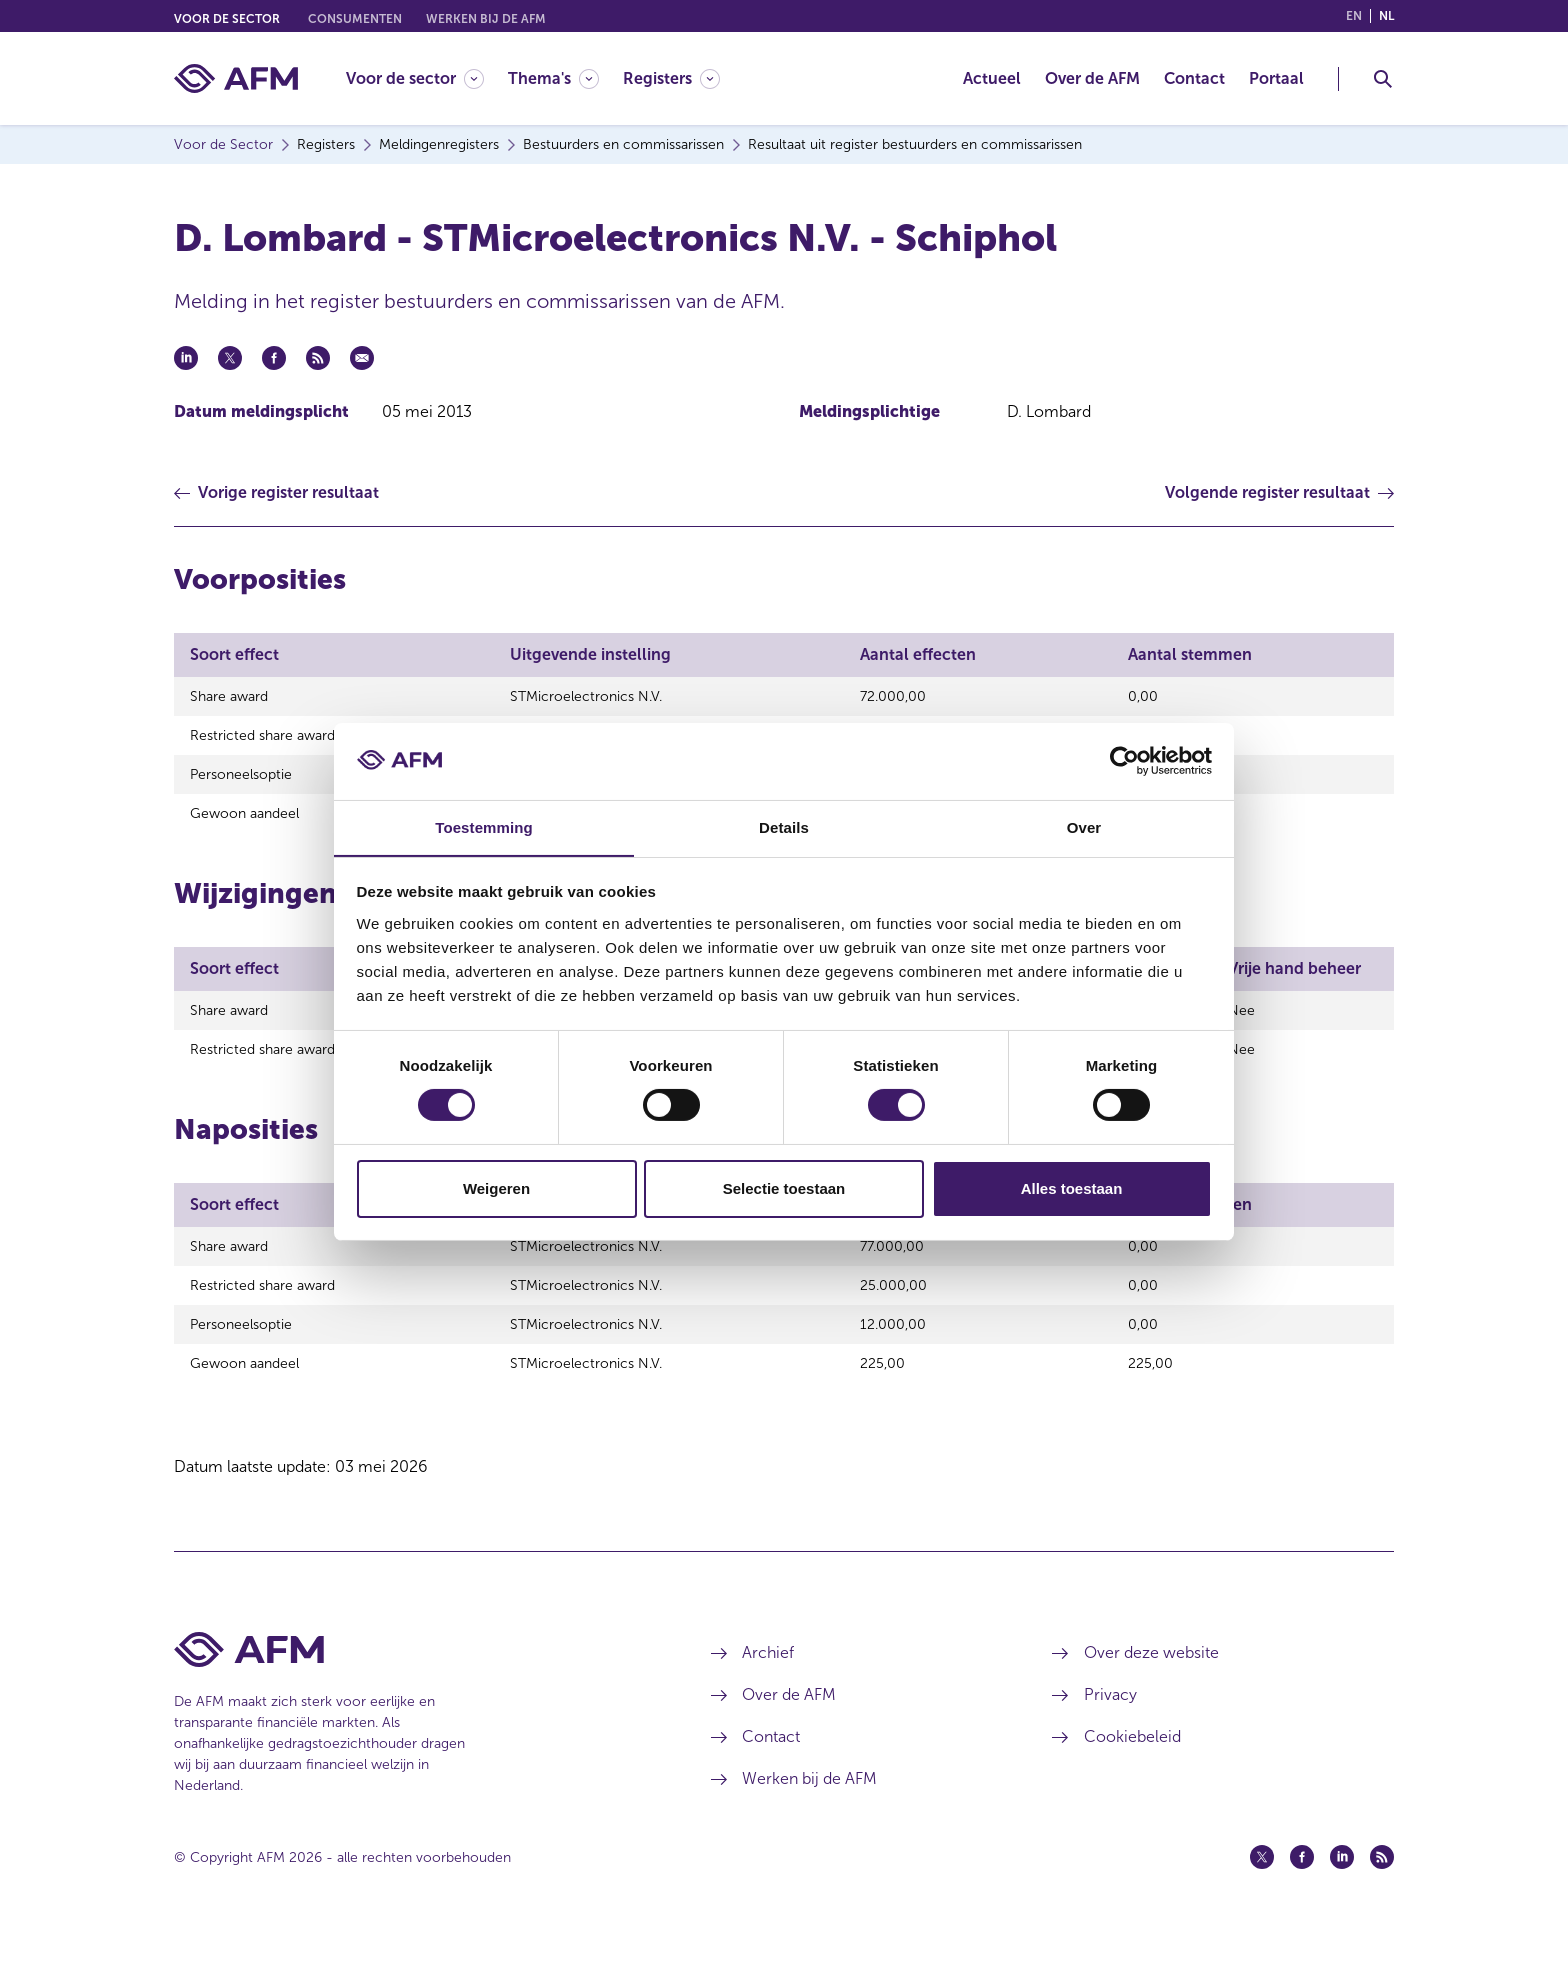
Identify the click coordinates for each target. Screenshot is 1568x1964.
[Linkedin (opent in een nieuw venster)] (1342, 1887)
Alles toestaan (1072, 1188)
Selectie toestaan (784, 1188)
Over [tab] (1084, 826)
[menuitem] (427, 78)
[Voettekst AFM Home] (412, 1679)
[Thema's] (553, 78)
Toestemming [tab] (484, 826)
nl (1386, 16)
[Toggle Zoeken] (1383, 79)
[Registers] (671, 78)
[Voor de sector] (415, 78)
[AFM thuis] (236, 78)
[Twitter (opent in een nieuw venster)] (1262, 1887)
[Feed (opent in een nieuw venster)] (1382, 1887)
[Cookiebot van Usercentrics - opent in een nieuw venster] (1124, 761)
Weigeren (496, 1188)
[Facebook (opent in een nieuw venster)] (1302, 1887)
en (1354, 16)
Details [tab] (784, 826)
